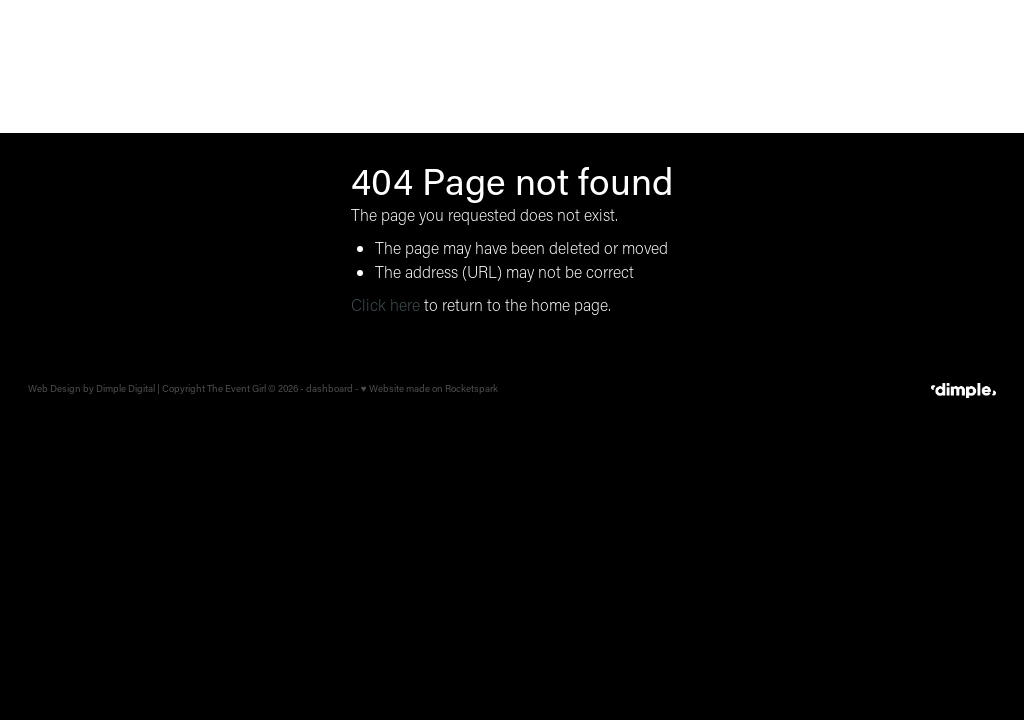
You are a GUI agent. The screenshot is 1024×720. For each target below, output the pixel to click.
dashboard (329, 388)
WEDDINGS (474, 65)
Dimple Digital (125, 388)
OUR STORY (831, 65)
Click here (385, 304)
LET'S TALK (951, 66)
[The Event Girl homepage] (125, 66)
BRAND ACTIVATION (705, 65)
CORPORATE (577, 65)
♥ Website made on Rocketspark (429, 388)
